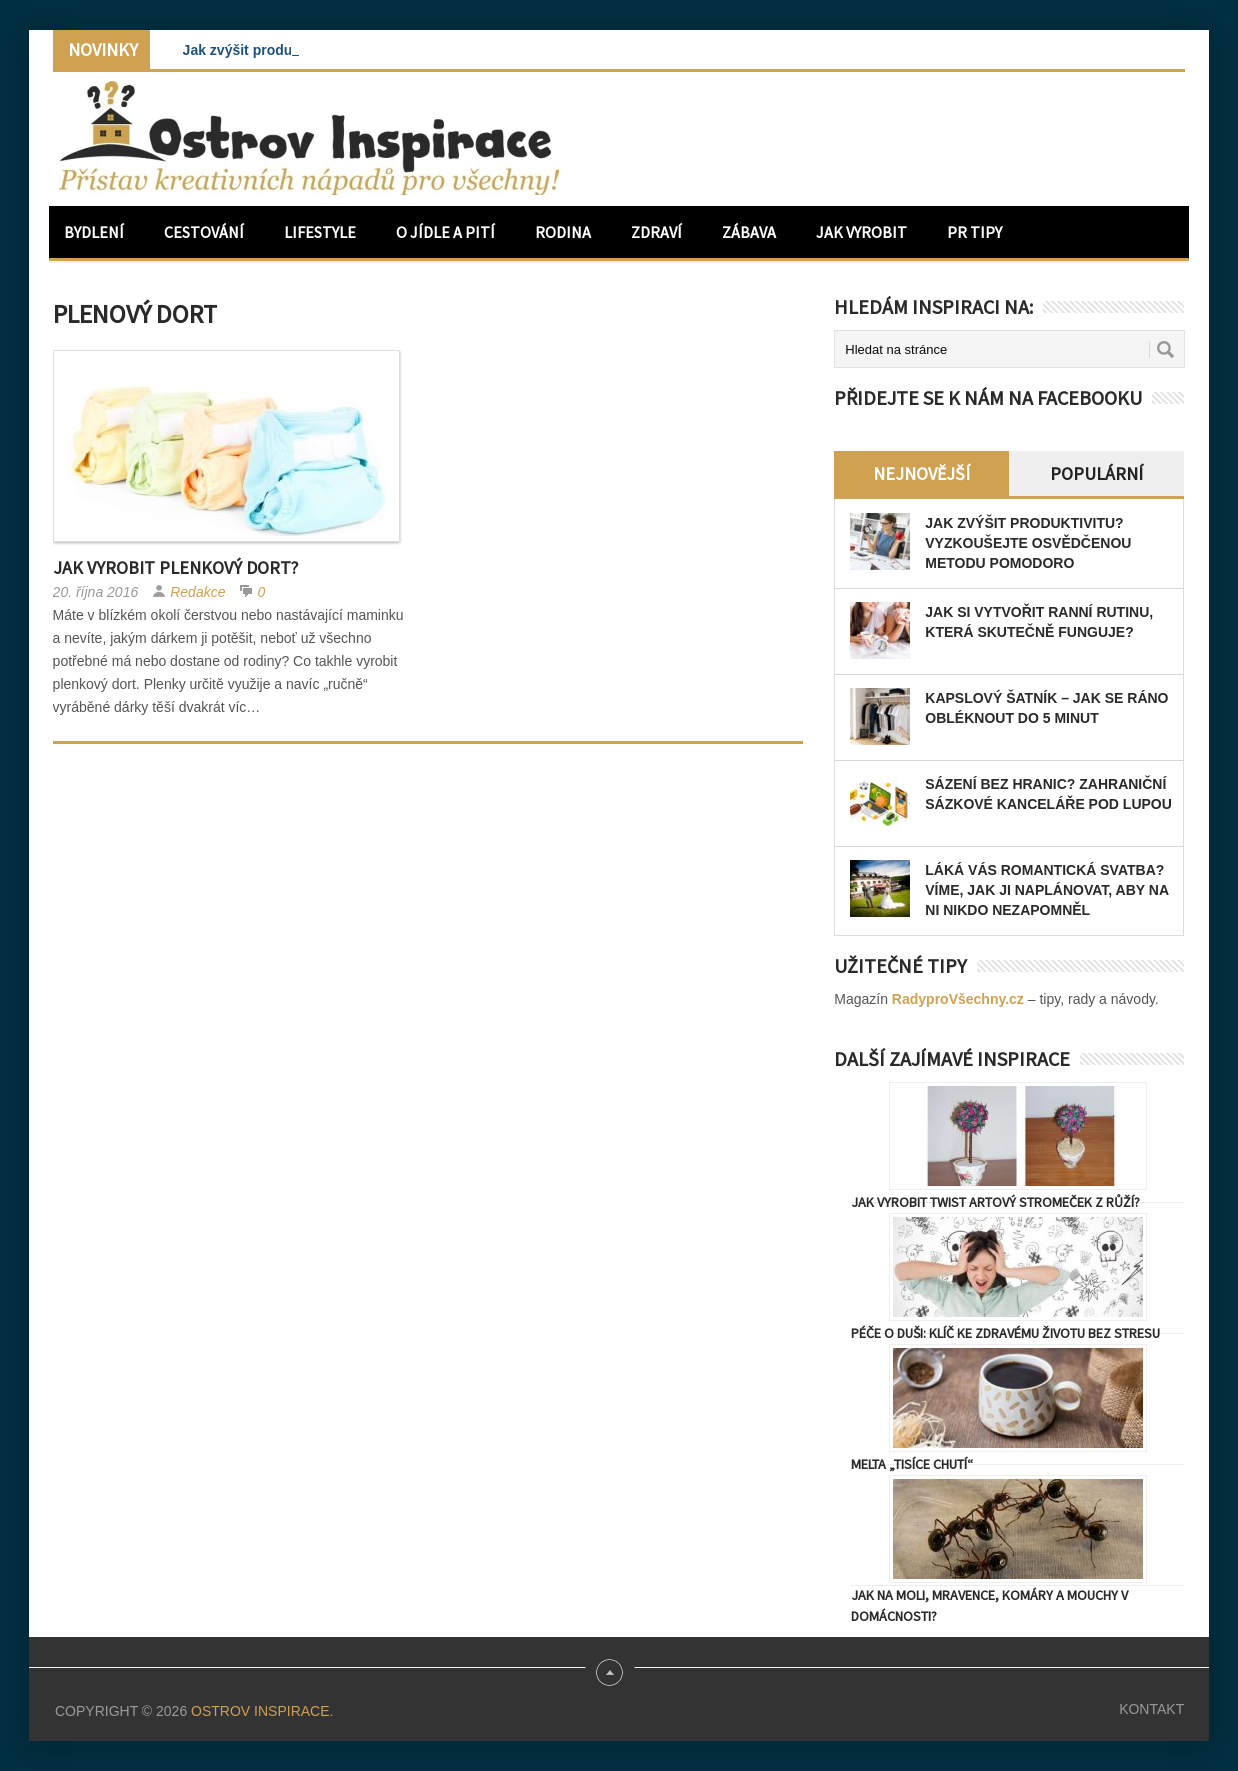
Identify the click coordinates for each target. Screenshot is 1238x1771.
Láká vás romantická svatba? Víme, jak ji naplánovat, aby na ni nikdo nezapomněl (1046, 890)
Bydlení (94, 232)
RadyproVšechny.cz (958, 999)
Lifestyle (320, 232)
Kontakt (1151, 1709)
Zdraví (656, 232)
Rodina (563, 232)
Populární (1096, 473)
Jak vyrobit (861, 232)
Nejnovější (921, 473)
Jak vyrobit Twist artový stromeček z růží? (995, 1202)
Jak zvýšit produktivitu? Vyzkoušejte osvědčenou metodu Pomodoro (1028, 543)
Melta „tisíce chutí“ (912, 1464)
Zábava (749, 232)
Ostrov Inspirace (260, 1711)
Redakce (197, 592)
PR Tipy (974, 232)
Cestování (204, 232)
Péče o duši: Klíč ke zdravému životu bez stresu (1005, 1333)
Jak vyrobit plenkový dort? (175, 567)
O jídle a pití (445, 232)
